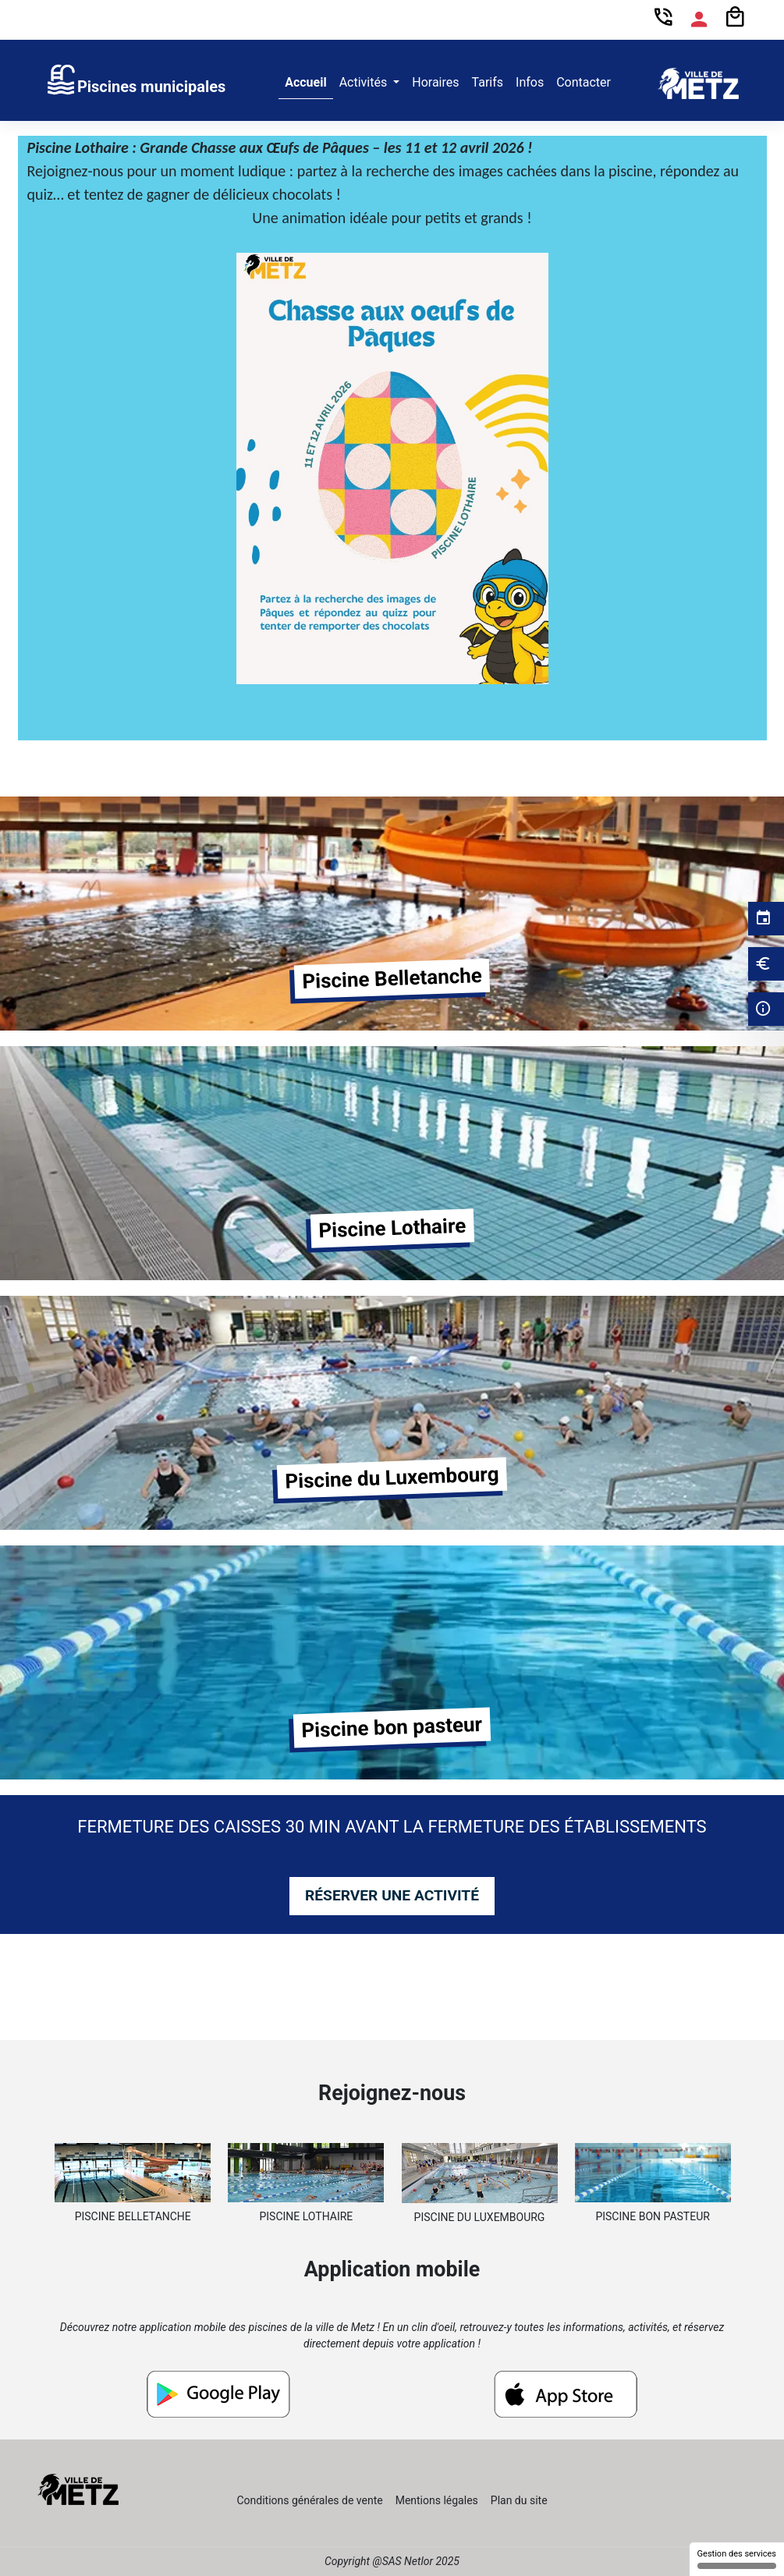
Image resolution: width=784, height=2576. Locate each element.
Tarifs (488, 82)
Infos (530, 82)
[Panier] (735, 17)
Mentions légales (437, 2500)
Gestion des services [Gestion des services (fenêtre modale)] (736, 2559)
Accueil (306, 82)
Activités (365, 82)
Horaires (435, 82)
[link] (135, 83)
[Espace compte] (699, 19)
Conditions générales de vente (309, 2500)
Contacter (583, 82)
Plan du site (519, 2500)
